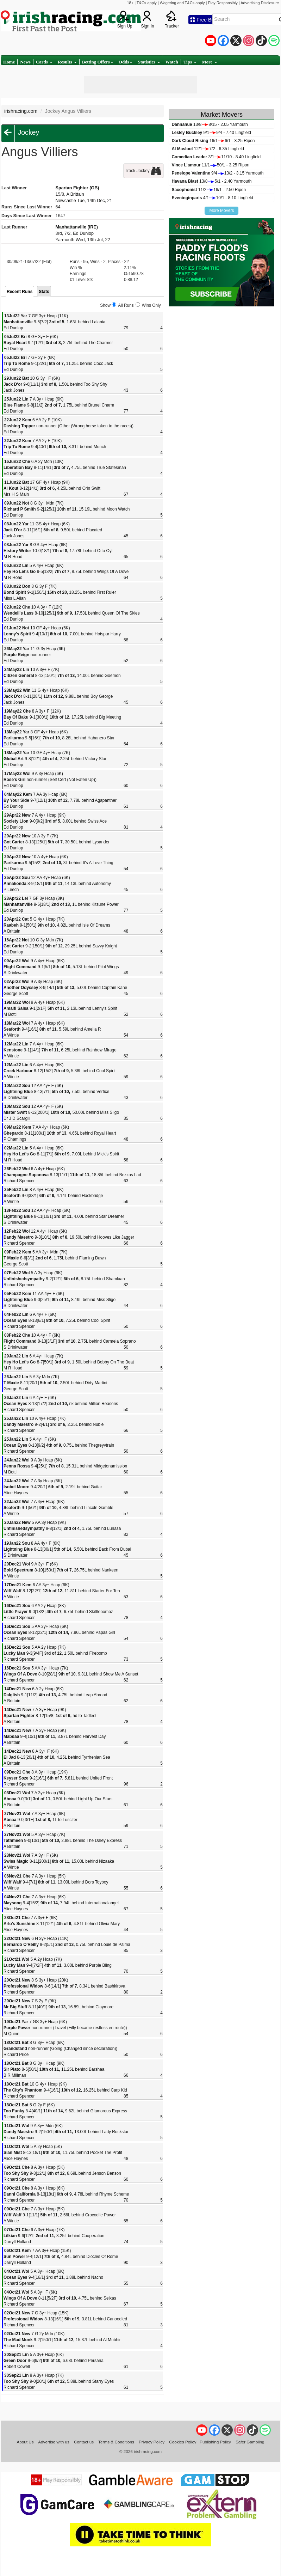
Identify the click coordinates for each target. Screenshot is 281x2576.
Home (9, 62)
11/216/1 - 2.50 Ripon (208, 189)
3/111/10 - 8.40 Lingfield (216, 156)
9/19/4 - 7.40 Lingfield (211, 132)
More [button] (209, 62)
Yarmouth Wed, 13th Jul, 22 (83, 239)
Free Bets (204, 20)
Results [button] (67, 62)
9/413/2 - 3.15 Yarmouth (217, 173)
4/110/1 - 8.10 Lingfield (212, 197)
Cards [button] (44, 62)
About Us (25, 2442)
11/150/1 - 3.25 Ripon (210, 165)
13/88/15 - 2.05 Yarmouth (209, 124)
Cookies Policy (182, 2442)
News (25, 62)
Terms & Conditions (116, 2442)
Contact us (84, 2442)
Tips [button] (190, 62)
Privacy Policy (151, 2442)
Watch (172, 62)
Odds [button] (126, 62)
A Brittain (75, 194)
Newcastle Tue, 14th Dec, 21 (84, 200)
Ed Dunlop (83, 233)
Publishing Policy (215, 2442)
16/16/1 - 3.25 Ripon (213, 140)
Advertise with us (53, 2442)
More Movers (221, 210)
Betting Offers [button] (97, 62)
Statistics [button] (149, 62)
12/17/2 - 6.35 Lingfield (207, 148)
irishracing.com (20, 111)
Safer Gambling (250, 2442)
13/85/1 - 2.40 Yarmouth (211, 181)
